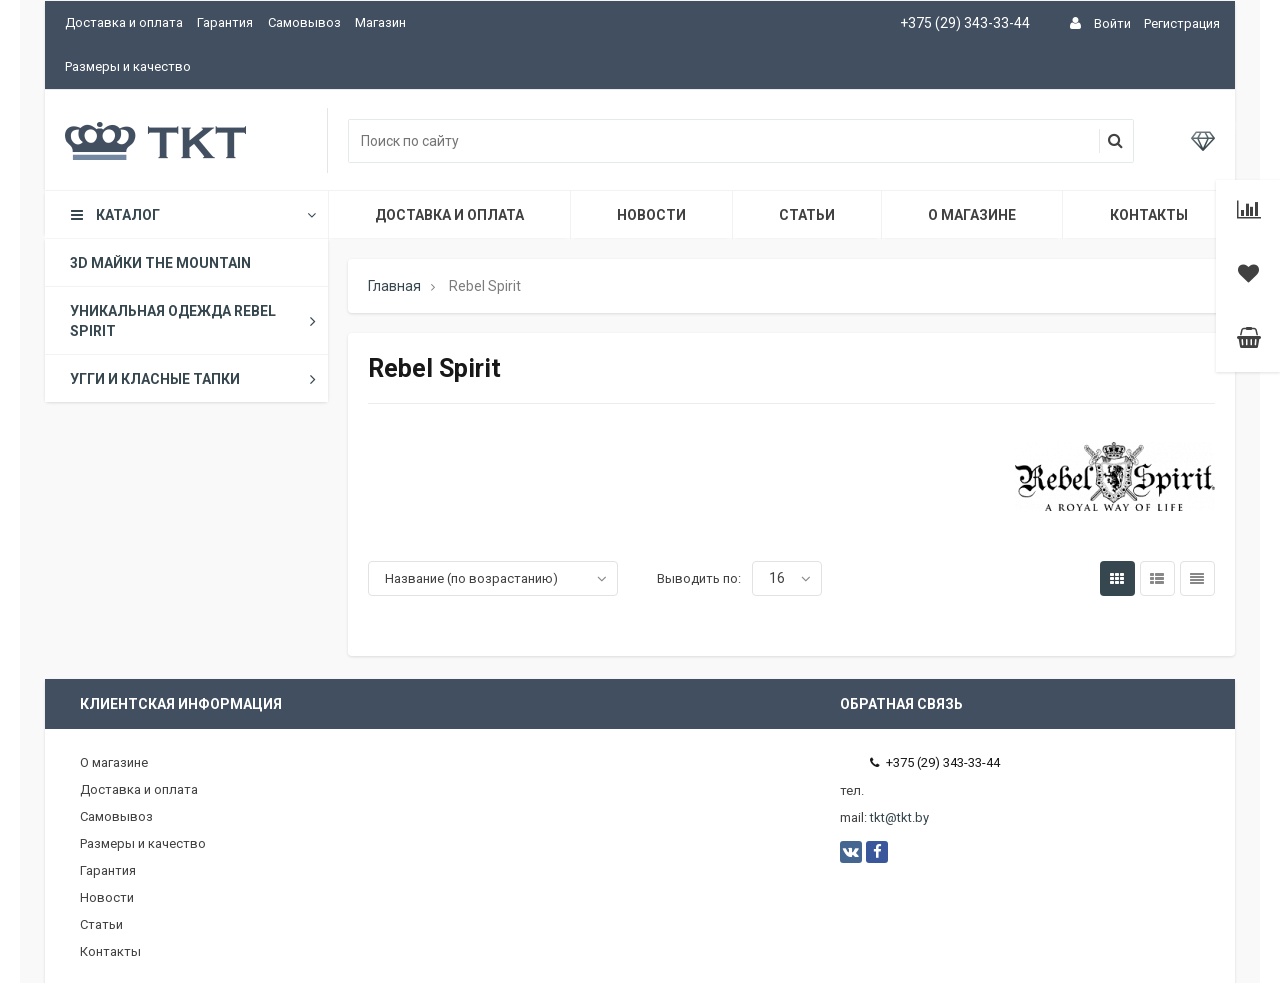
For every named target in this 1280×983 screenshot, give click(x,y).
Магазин (380, 22)
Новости (651, 215)
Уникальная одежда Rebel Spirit (197, 321)
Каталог (192, 215)
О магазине (972, 215)
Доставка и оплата (124, 22)
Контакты (1149, 215)
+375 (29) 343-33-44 (965, 23)
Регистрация (1182, 23)
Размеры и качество (128, 66)
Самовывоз (304, 22)
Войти (1112, 23)
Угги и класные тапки (197, 379)
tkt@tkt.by (899, 817)
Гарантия (225, 22)
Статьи (807, 215)
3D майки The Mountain (160, 263)
